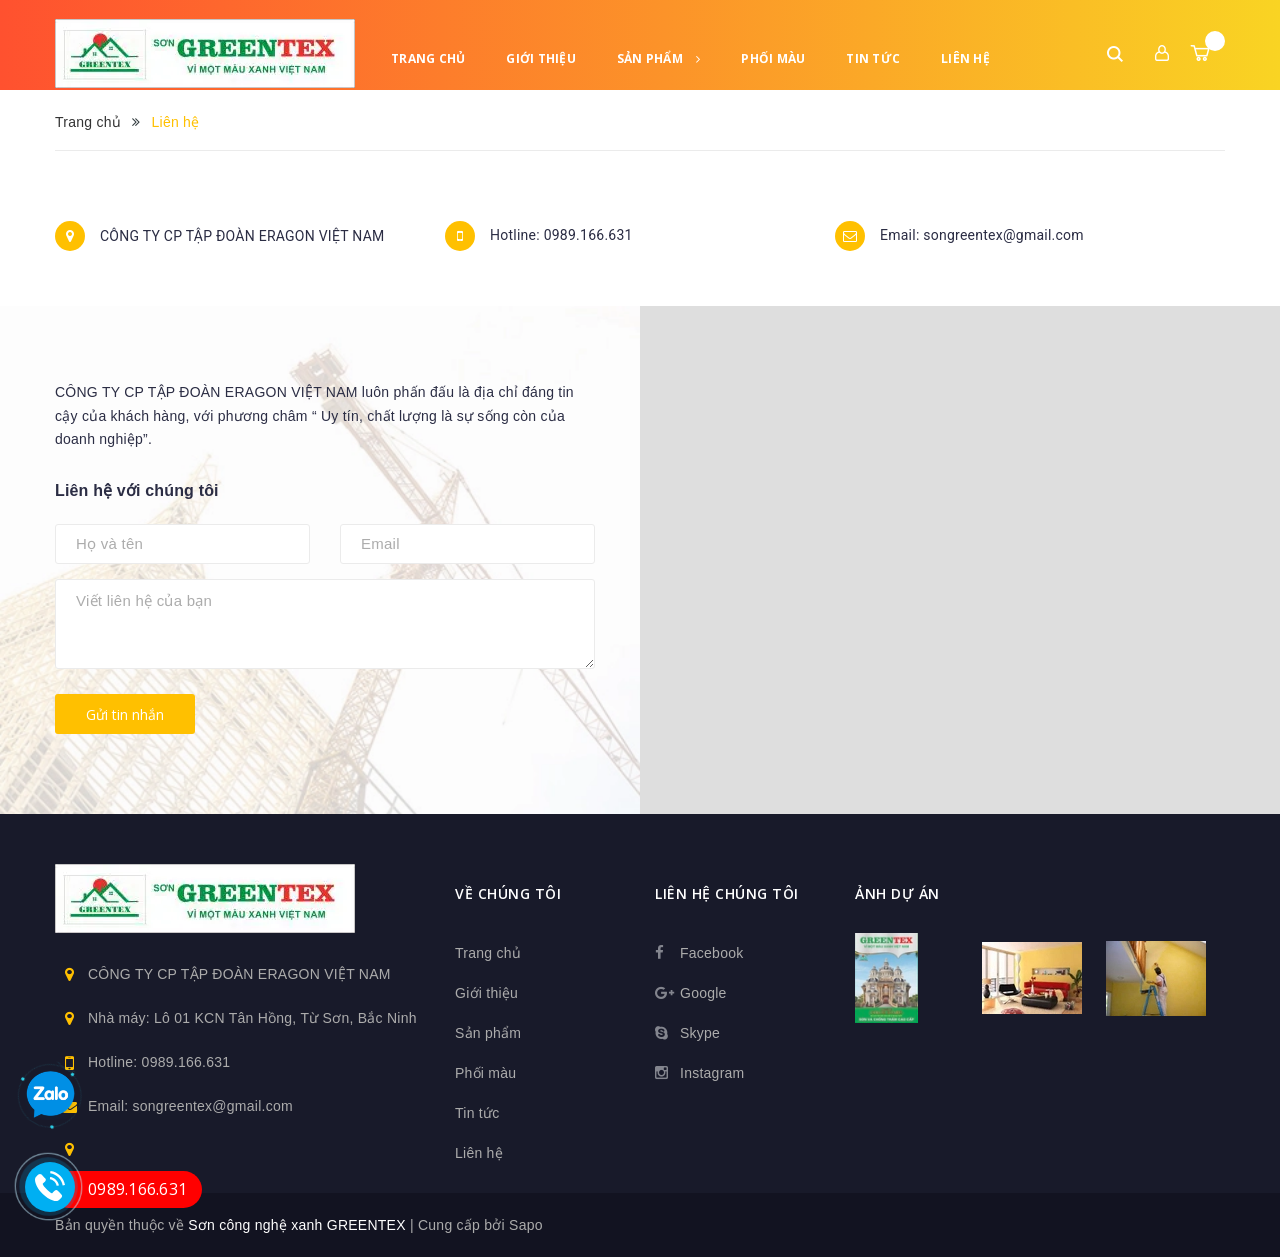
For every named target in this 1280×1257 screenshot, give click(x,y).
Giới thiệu (541, 58)
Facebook (711, 953)
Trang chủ (428, 58)
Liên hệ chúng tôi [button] (727, 893)
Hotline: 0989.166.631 (561, 236)
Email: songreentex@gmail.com (982, 236)
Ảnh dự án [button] (897, 893)
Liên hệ (965, 58)
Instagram (712, 1073)
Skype (700, 1033)
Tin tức (873, 58)
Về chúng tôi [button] (508, 893)
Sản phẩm (659, 58)
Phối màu (773, 58)
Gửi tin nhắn (125, 714)
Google (703, 993)
